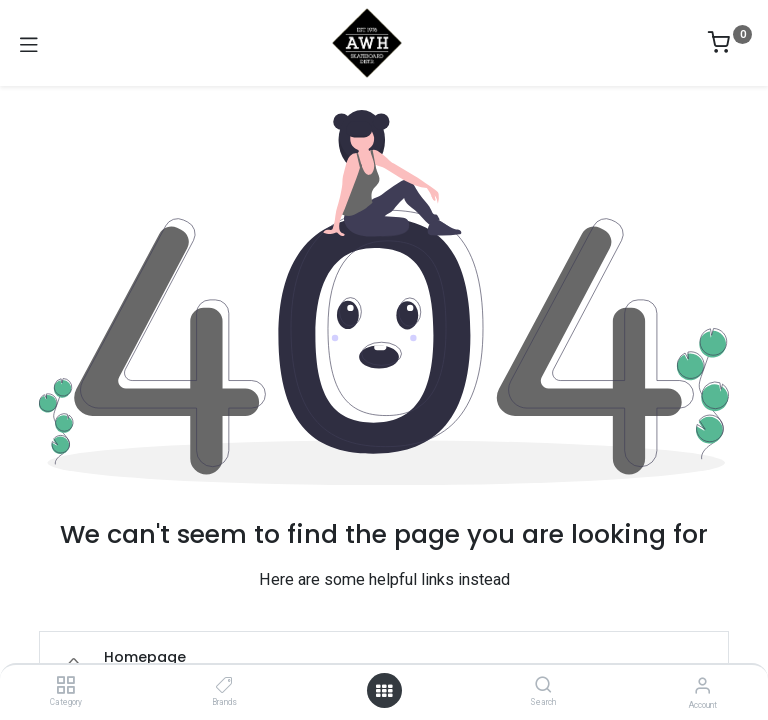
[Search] (543, 686)
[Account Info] (702, 685)
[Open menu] (384, 691)
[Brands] (224, 686)
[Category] (65, 686)
